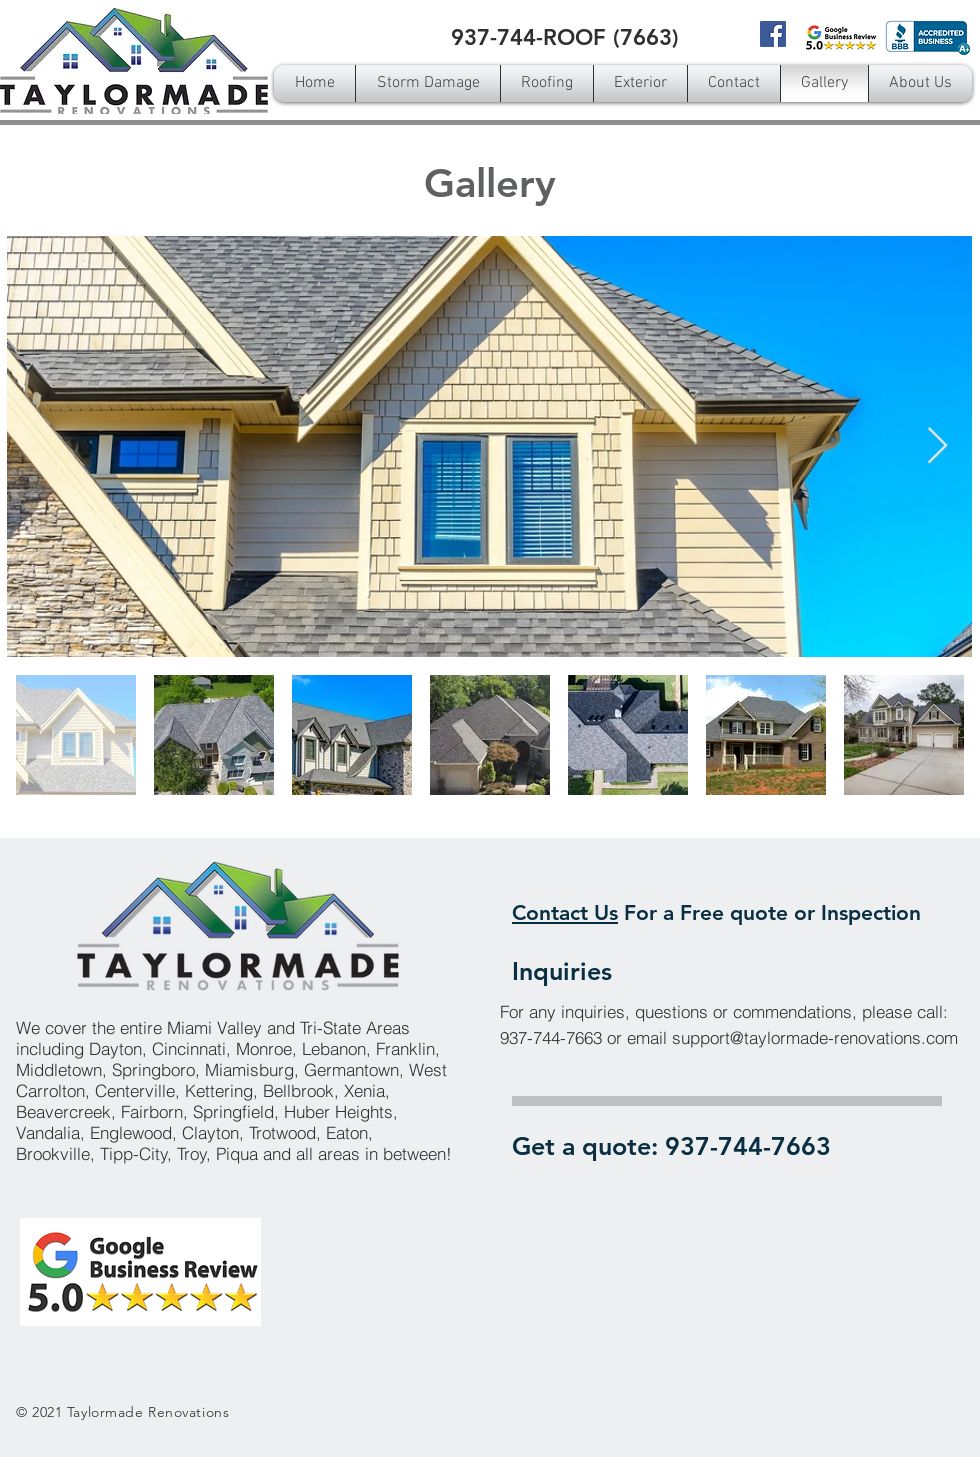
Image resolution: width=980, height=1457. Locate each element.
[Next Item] (937, 446)
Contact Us (565, 912)
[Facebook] (773, 34)
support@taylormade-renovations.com (815, 1037)
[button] (547, 83)
